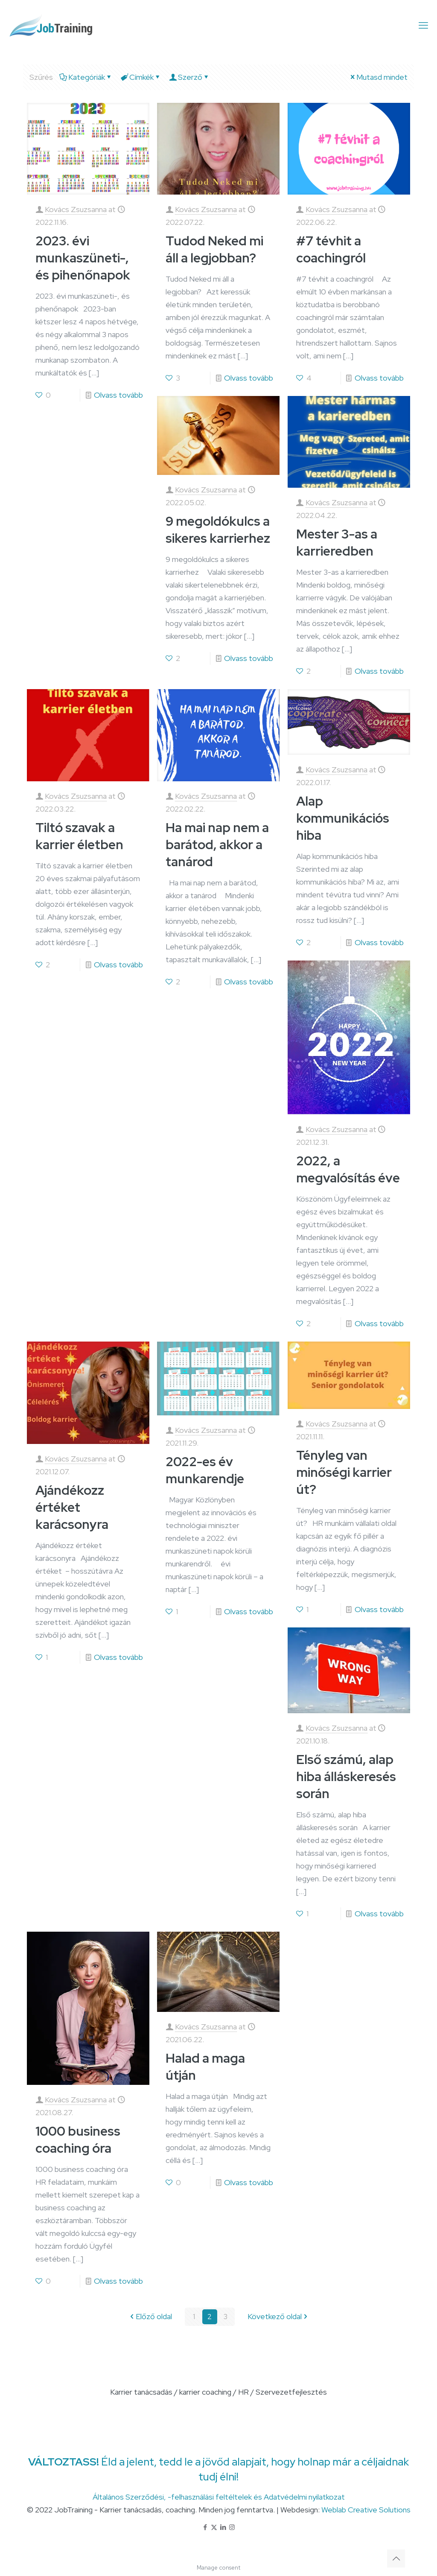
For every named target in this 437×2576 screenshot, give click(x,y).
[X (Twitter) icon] (214, 2527)
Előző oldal (150, 2317)
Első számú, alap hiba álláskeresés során (346, 1776)
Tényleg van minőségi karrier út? (344, 1472)
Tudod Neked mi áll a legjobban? (214, 249)
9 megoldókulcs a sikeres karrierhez (218, 529)
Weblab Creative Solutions (366, 2510)
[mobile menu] (423, 25)
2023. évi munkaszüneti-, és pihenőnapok (82, 257)
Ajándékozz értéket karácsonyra (71, 1507)
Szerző (189, 77)
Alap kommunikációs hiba (342, 818)
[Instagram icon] (232, 2527)
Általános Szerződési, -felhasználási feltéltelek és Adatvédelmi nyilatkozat (219, 2497)
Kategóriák (86, 77)
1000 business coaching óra (77, 2139)
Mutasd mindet (378, 77)
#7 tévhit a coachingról (331, 249)
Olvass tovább (118, 395)
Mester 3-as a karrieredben (336, 542)
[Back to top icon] (396, 2558)
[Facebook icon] (205, 2527)
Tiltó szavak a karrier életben (79, 836)
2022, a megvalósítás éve (348, 1169)
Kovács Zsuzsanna (76, 209)
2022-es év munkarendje (205, 1470)
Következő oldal (278, 2317)
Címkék (140, 77)
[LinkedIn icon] (223, 2527)
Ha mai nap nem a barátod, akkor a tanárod (217, 844)
